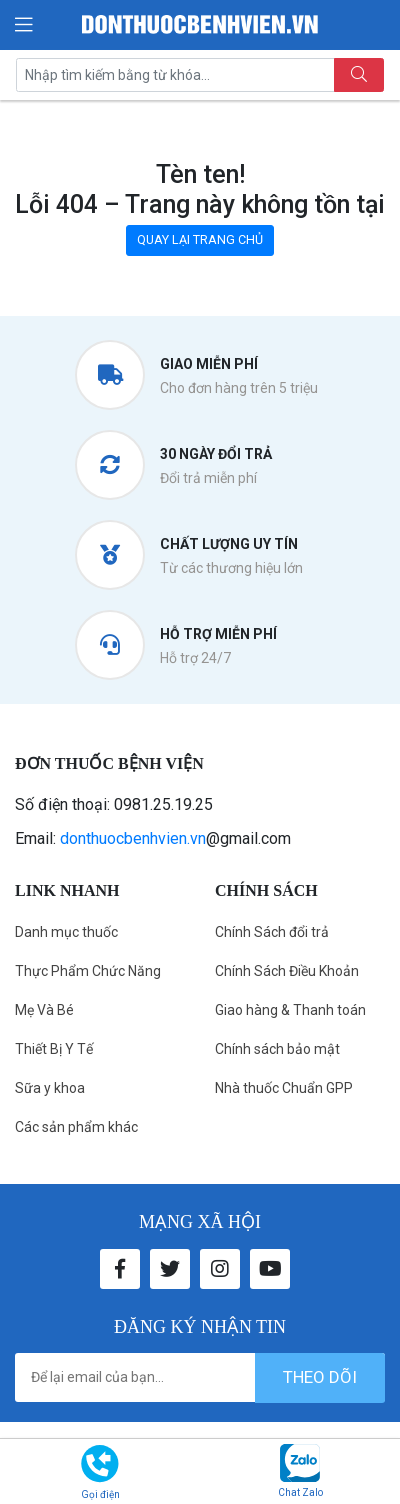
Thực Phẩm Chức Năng (88, 971)
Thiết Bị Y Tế (54, 1049)
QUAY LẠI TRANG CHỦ (200, 239)
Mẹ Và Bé (44, 1010)
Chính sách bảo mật (277, 1049)
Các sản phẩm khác (76, 1127)
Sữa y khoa (50, 1088)
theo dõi (320, 1377)
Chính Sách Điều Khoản (287, 971)
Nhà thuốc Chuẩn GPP (284, 1088)
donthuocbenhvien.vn (133, 838)
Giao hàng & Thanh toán (290, 1010)
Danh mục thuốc (66, 932)
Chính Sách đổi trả (272, 932)
